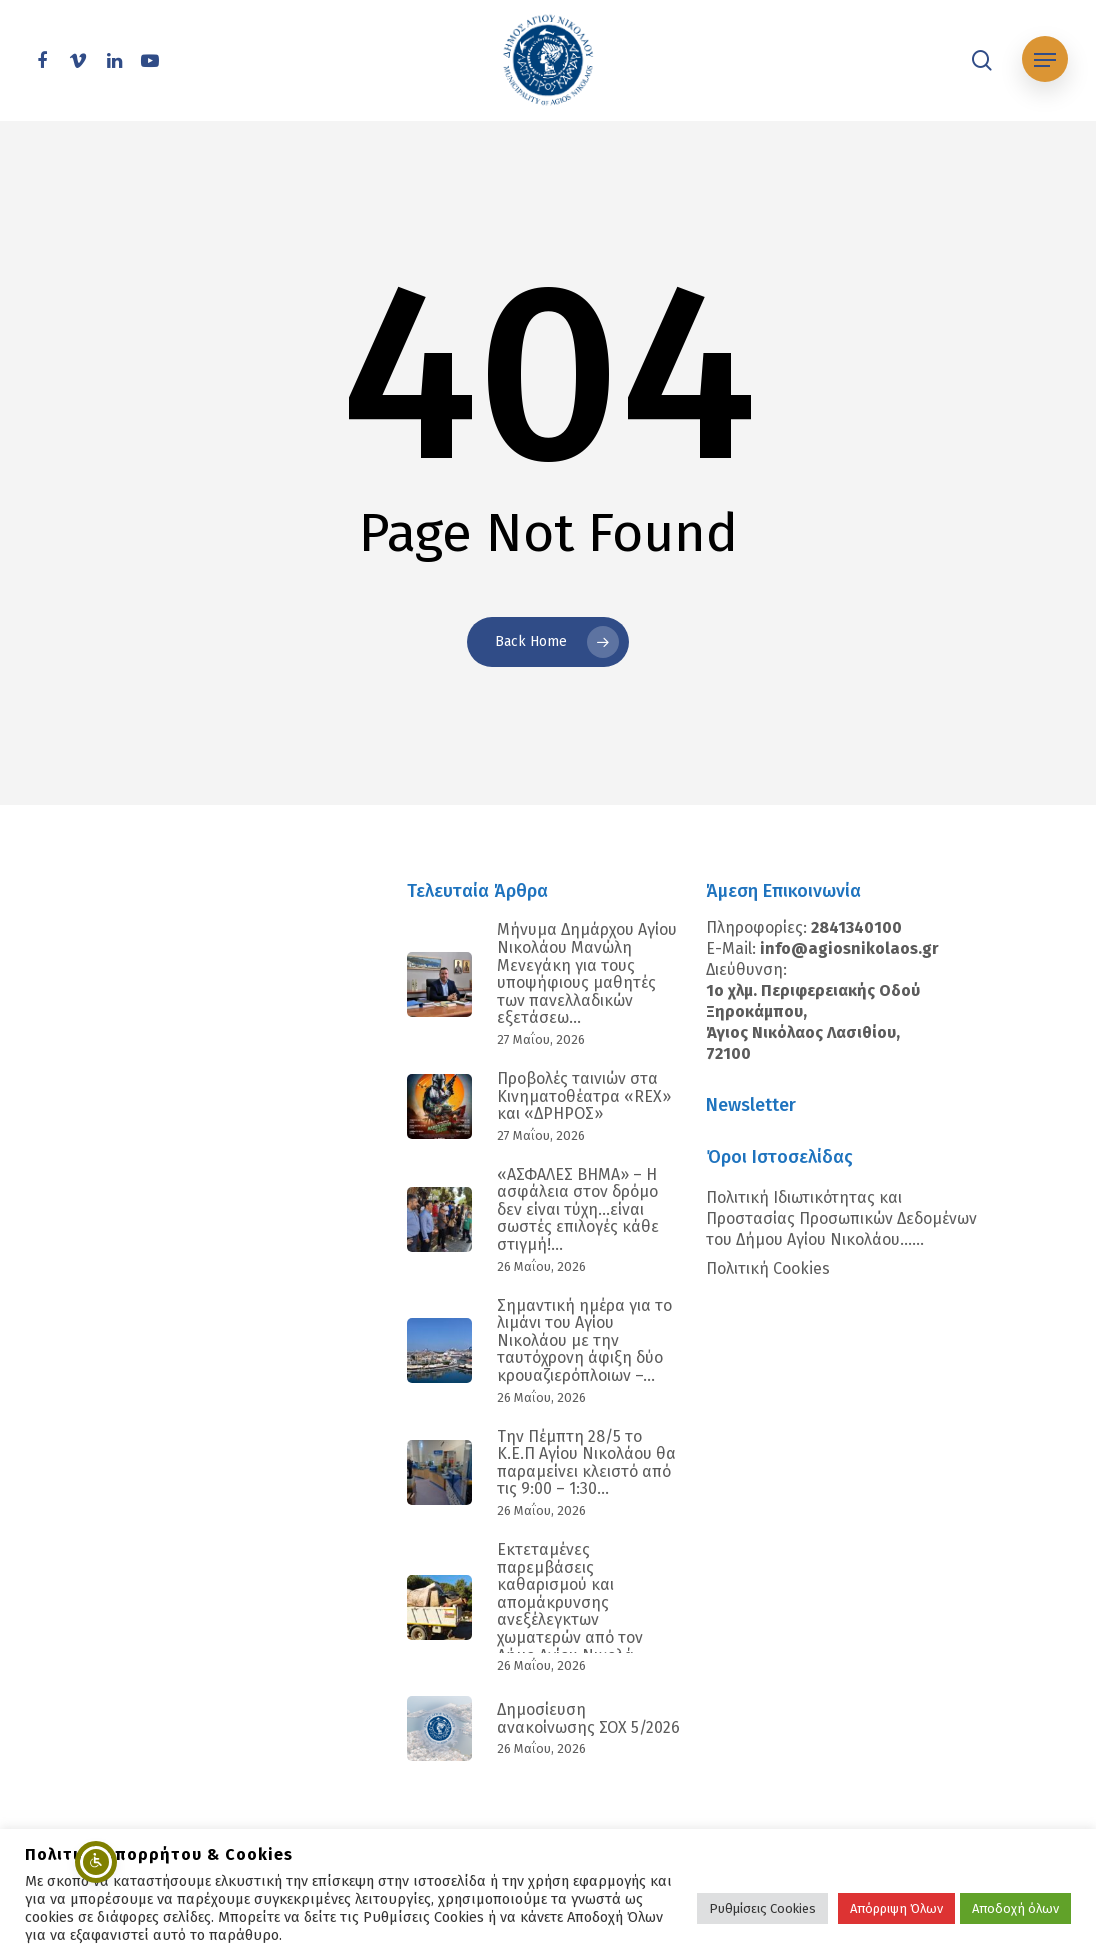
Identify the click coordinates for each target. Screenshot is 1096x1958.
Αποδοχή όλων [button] (1015, 1908)
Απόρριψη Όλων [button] (896, 1908)
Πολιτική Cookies (768, 1268)
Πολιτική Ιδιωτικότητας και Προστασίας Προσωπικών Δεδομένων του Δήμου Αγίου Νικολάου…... (841, 1218)
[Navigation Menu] (1045, 60)
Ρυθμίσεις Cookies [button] (762, 1908)
